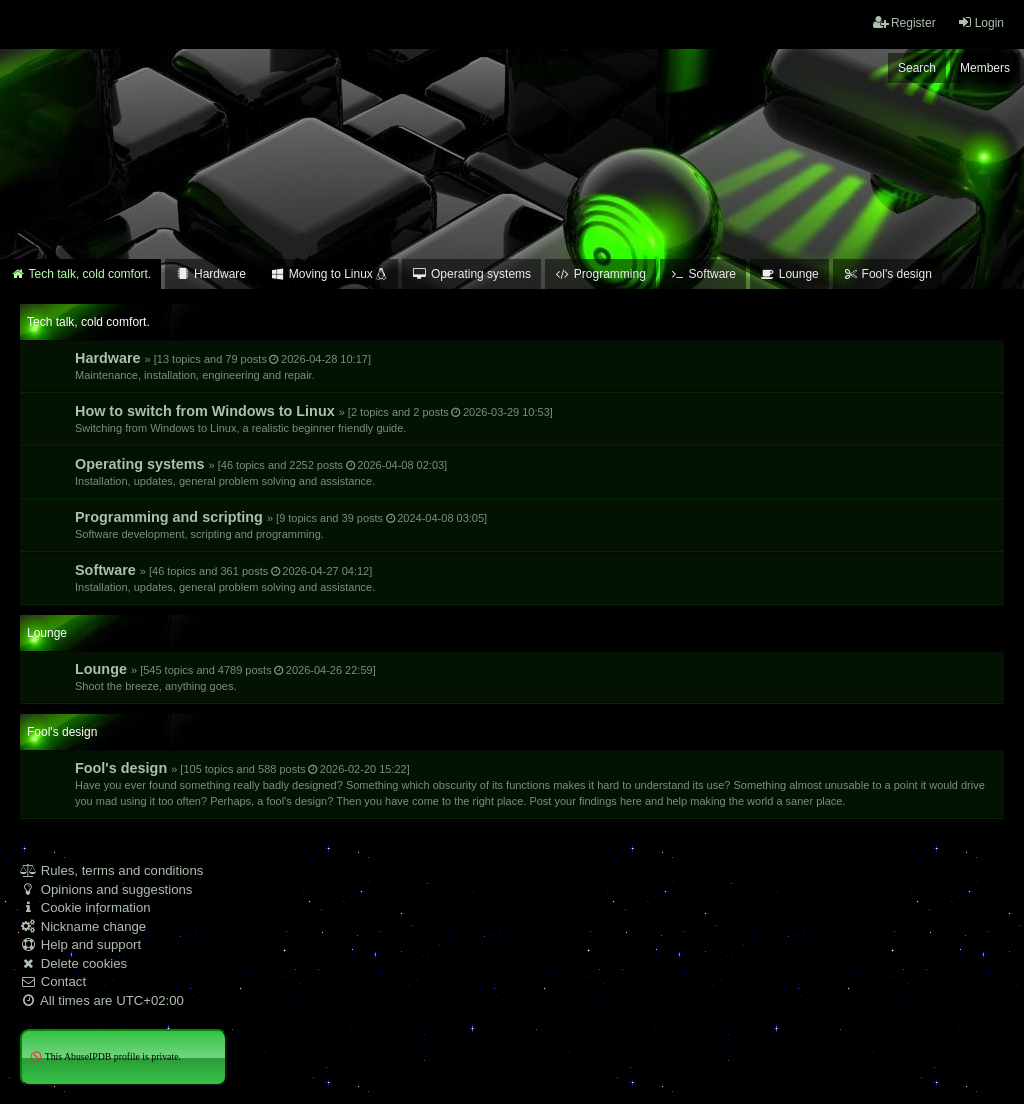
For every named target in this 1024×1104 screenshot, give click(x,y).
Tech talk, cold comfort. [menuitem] (80, 274)
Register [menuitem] (904, 22)
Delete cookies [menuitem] (73, 963)
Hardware (223, 365)
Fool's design (530, 783)
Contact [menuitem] (53, 981)
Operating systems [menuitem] (471, 274)
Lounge (225, 676)
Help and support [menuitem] (80, 944)
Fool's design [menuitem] (887, 274)
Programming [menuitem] (600, 274)
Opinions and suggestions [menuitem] (106, 889)
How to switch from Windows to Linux (314, 418)
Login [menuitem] (980, 22)
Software (225, 577)
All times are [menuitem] (102, 1000)
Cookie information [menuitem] (85, 907)
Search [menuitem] (917, 68)
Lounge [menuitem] (789, 274)
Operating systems (261, 471)
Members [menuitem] (985, 68)
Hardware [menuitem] (210, 274)
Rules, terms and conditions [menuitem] (111, 870)
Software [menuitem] (703, 274)
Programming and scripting (281, 524)
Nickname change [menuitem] (83, 926)
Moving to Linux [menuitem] (329, 274)
